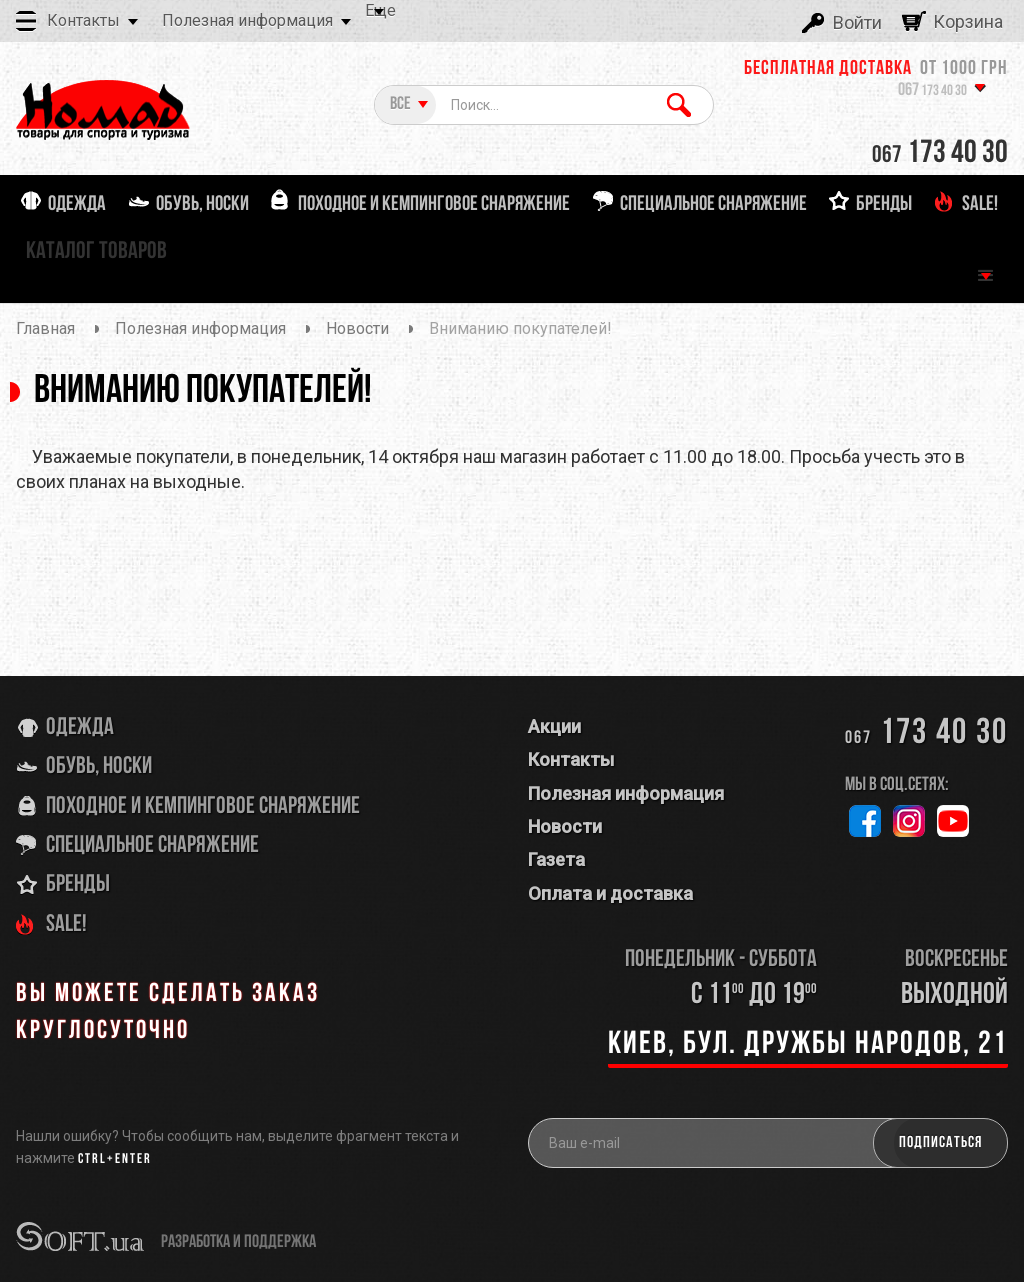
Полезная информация (247, 20)
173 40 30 (932, 91)
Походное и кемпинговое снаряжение (203, 807)
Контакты (83, 20)
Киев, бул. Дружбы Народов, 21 (808, 1045)
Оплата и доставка (610, 893)
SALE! (66, 925)
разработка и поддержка (238, 1242)
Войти (857, 22)
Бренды (78, 885)
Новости (565, 826)
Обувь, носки (99, 767)
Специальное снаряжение (152, 846)
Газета (556, 859)
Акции (554, 726)
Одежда (80, 728)
